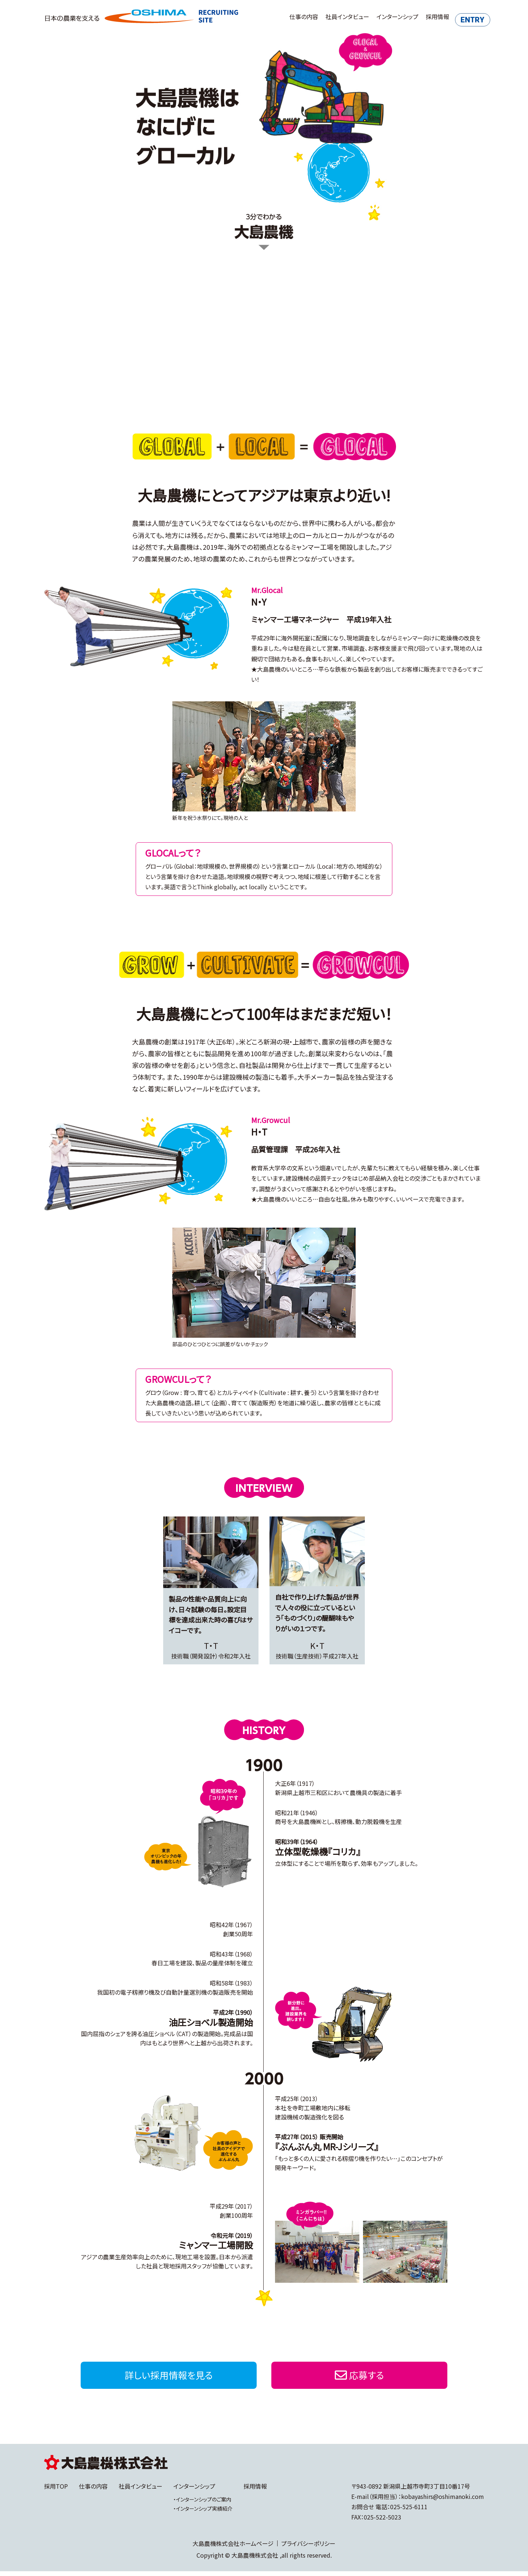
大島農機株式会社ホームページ (233, 2548)
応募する (359, 2377)
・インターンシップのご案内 (202, 2504)
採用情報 (422, 16)
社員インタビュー (333, 16)
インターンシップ (383, 16)
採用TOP (56, 2490)
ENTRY (464, 16)
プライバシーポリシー (308, 2548)
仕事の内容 (289, 16)
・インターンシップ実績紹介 (202, 2513)
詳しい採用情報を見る (168, 2377)
